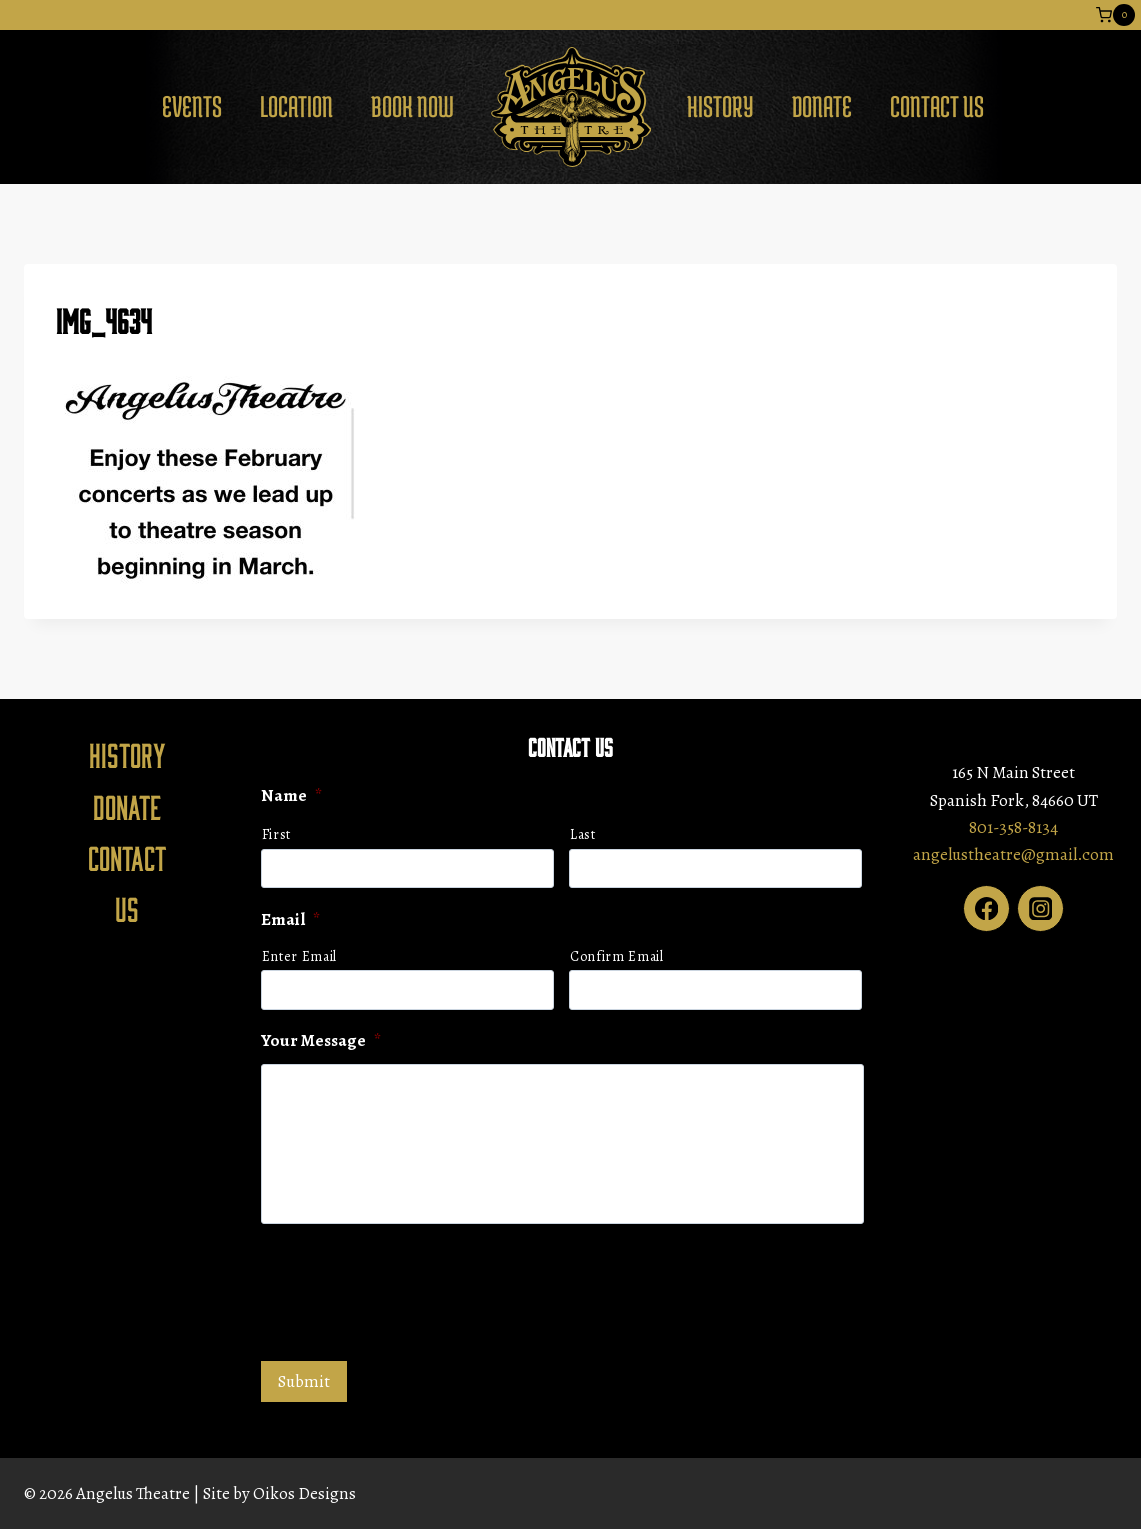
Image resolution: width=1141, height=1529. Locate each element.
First (276, 834)
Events (192, 106)
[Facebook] (986, 908)
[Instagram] (1040, 908)
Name (291, 797)
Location (296, 106)
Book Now (412, 106)
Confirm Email (617, 956)
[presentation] (413, 1290)
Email (290, 920)
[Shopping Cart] (1115, 15)
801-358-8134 (1013, 827)
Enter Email (299, 956)
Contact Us (937, 106)
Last (583, 834)
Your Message (321, 1041)
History (720, 106)
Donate (822, 106)
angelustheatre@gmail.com (1013, 854)
